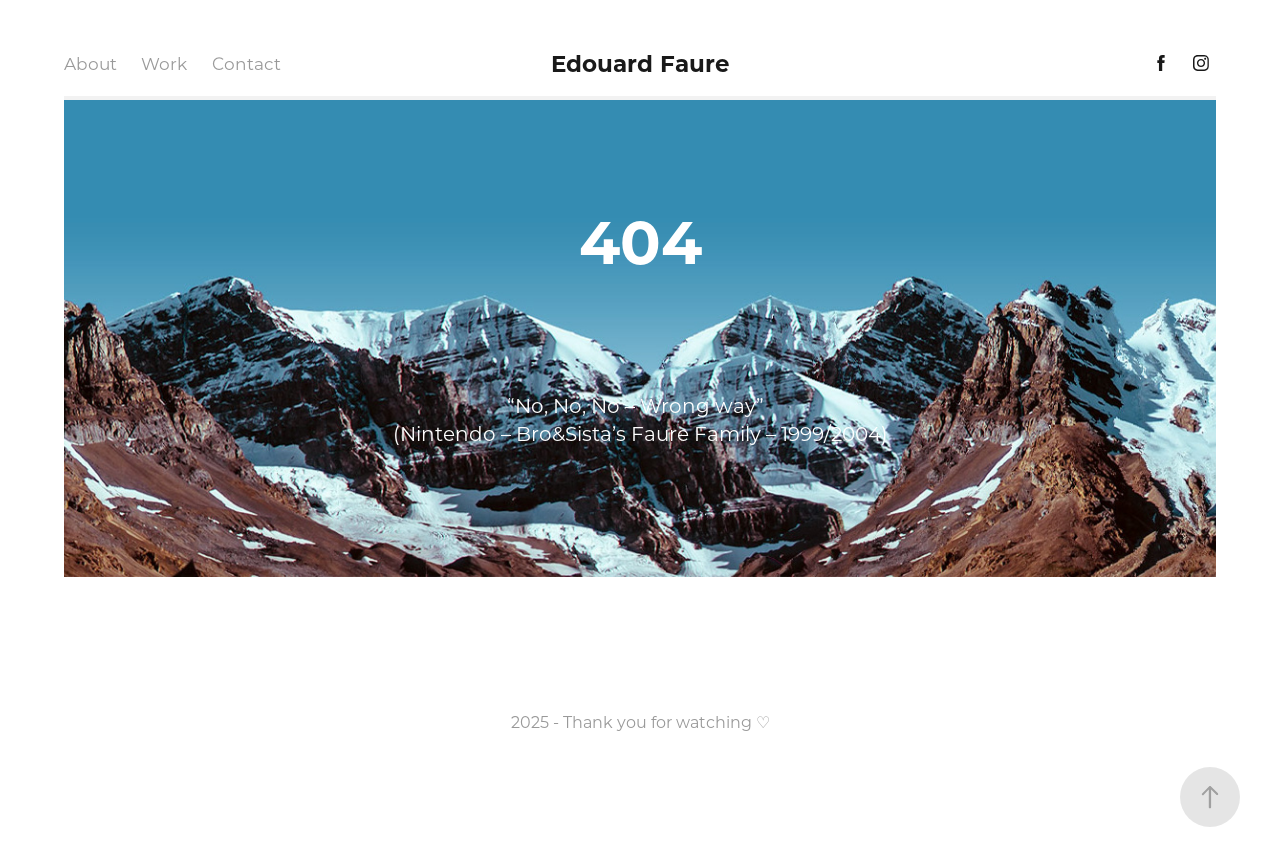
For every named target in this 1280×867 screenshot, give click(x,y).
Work (164, 63)
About (90, 63)
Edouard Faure (640, 62)
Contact (246, 63)
